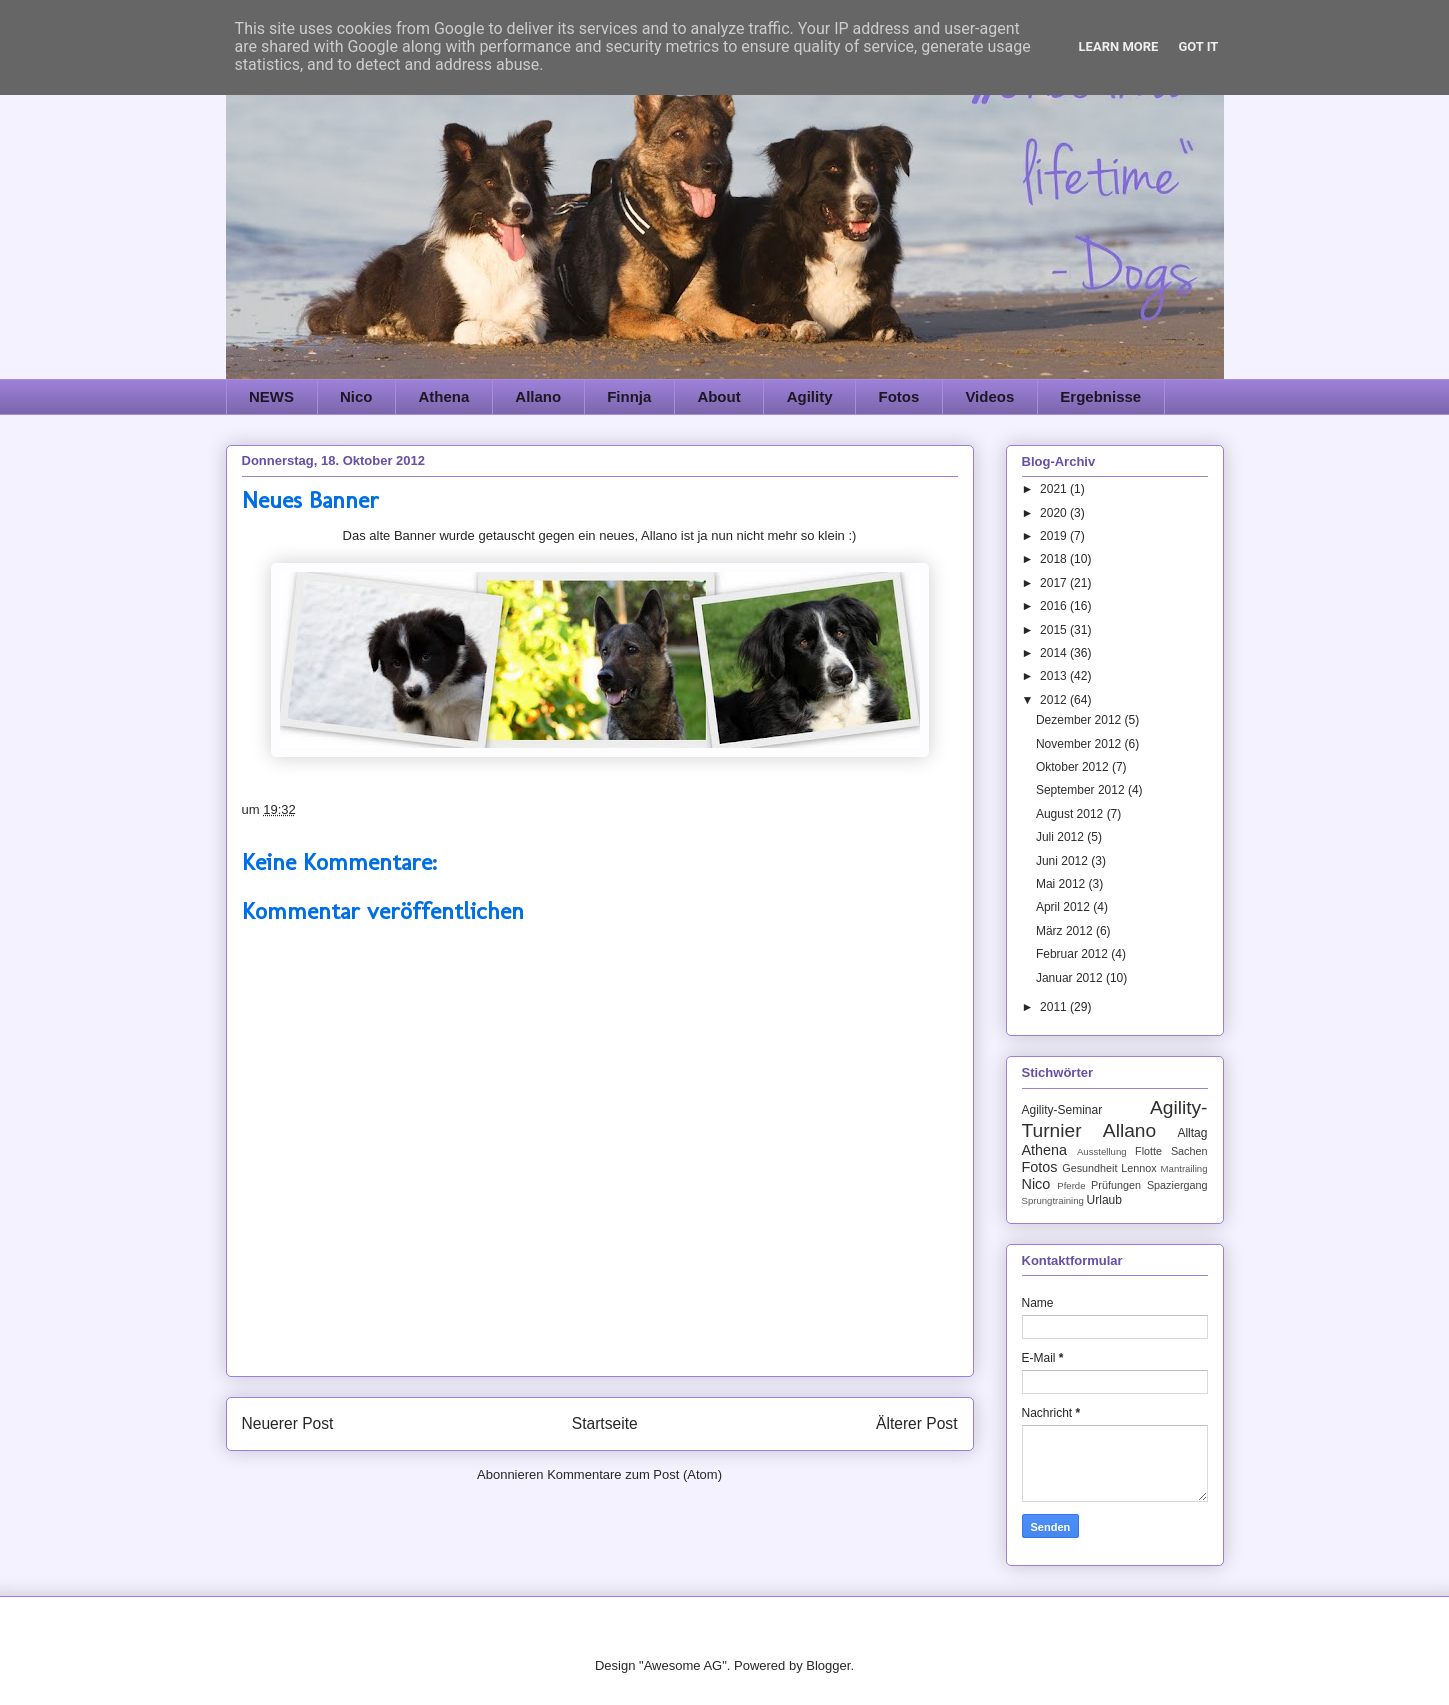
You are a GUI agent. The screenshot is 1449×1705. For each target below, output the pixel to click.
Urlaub (1104, 1200)
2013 (1055, 676)
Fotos (899, 396)
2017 (1055, 583)
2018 (1055, 559)
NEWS (271, 396)
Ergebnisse (1100, 396)
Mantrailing (1184, 1168)
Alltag (1192, 1133)
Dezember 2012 (1080, 720)
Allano (538, 396)
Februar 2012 (1073, 954)
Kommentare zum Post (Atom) (634, 1474)
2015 (1055, 630)
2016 (1055, 606)
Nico (356, 396)
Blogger (828, 1665)
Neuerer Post (288, 1423)
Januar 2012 (1071, 978)
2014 (1055, 653)
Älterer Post (916, 1423)
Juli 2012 (1061, 837)
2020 (1055, 513)
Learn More (1119, 46)
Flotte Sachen (1171, 1151)
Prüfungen (1116, 1185)
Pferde (1071, 1185)
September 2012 (1082, 790)
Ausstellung (1102, 1151)
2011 (1055, 1007)
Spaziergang (1177, 1185)
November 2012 (1080, 744)
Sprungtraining (1053, 1200)
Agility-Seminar (1062, 1110)
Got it (1198, 46)
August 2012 (1071, 814)
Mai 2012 (1062, 884)
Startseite (605, 1423)
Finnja (629, 396)
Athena (444, 396)
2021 (1055, 489)
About (718, 396)
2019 (1055, 536)
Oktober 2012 (1074, 767)
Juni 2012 (1063, 861)
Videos (989, 396)
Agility (810, 396)
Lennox (1138, 1168)
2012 (1055, 700)
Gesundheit (1089, 1168)
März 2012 (1066, 931)
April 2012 (1064, 907)
